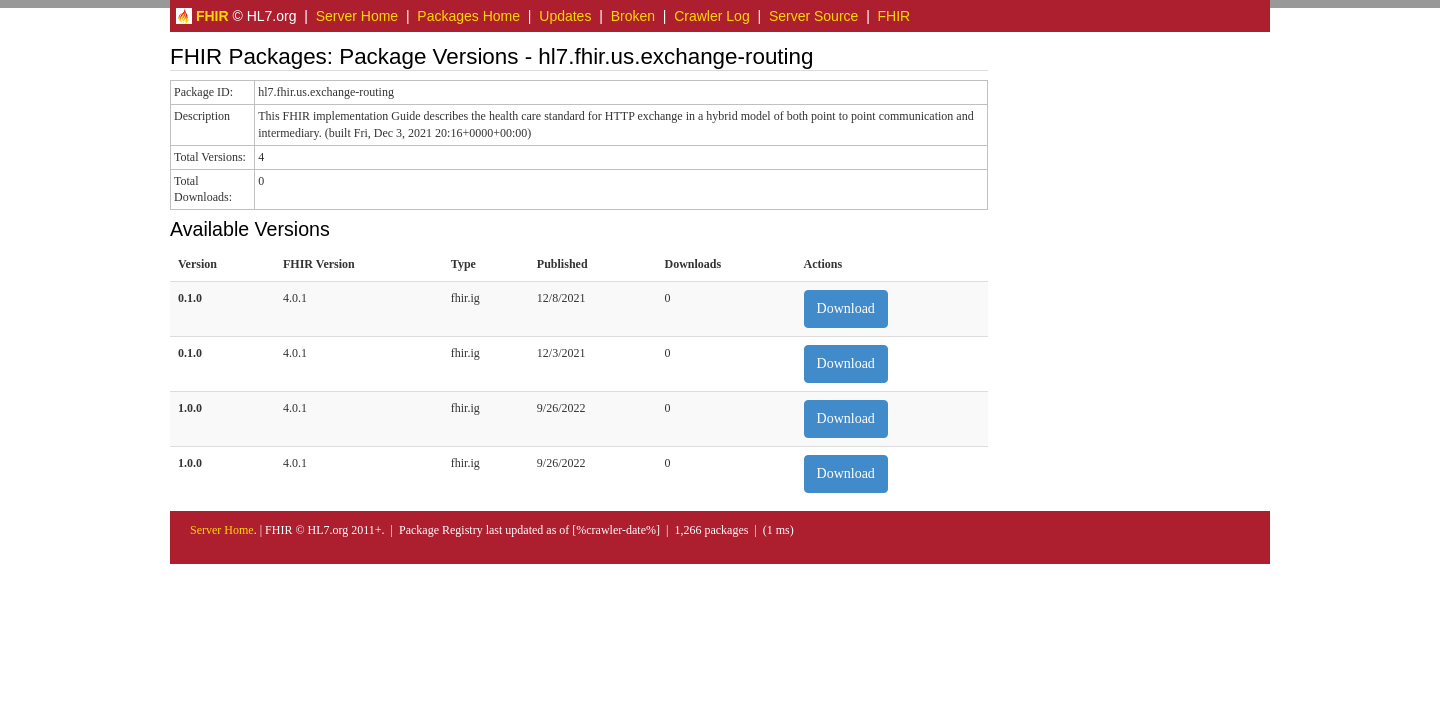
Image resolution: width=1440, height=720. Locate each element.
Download (846, 308)
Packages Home (468, 16)
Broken (633, 16)
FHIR (894, 16)
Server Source (813, 16)
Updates (565, 16)
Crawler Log (711, 16)
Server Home (357, 16)
